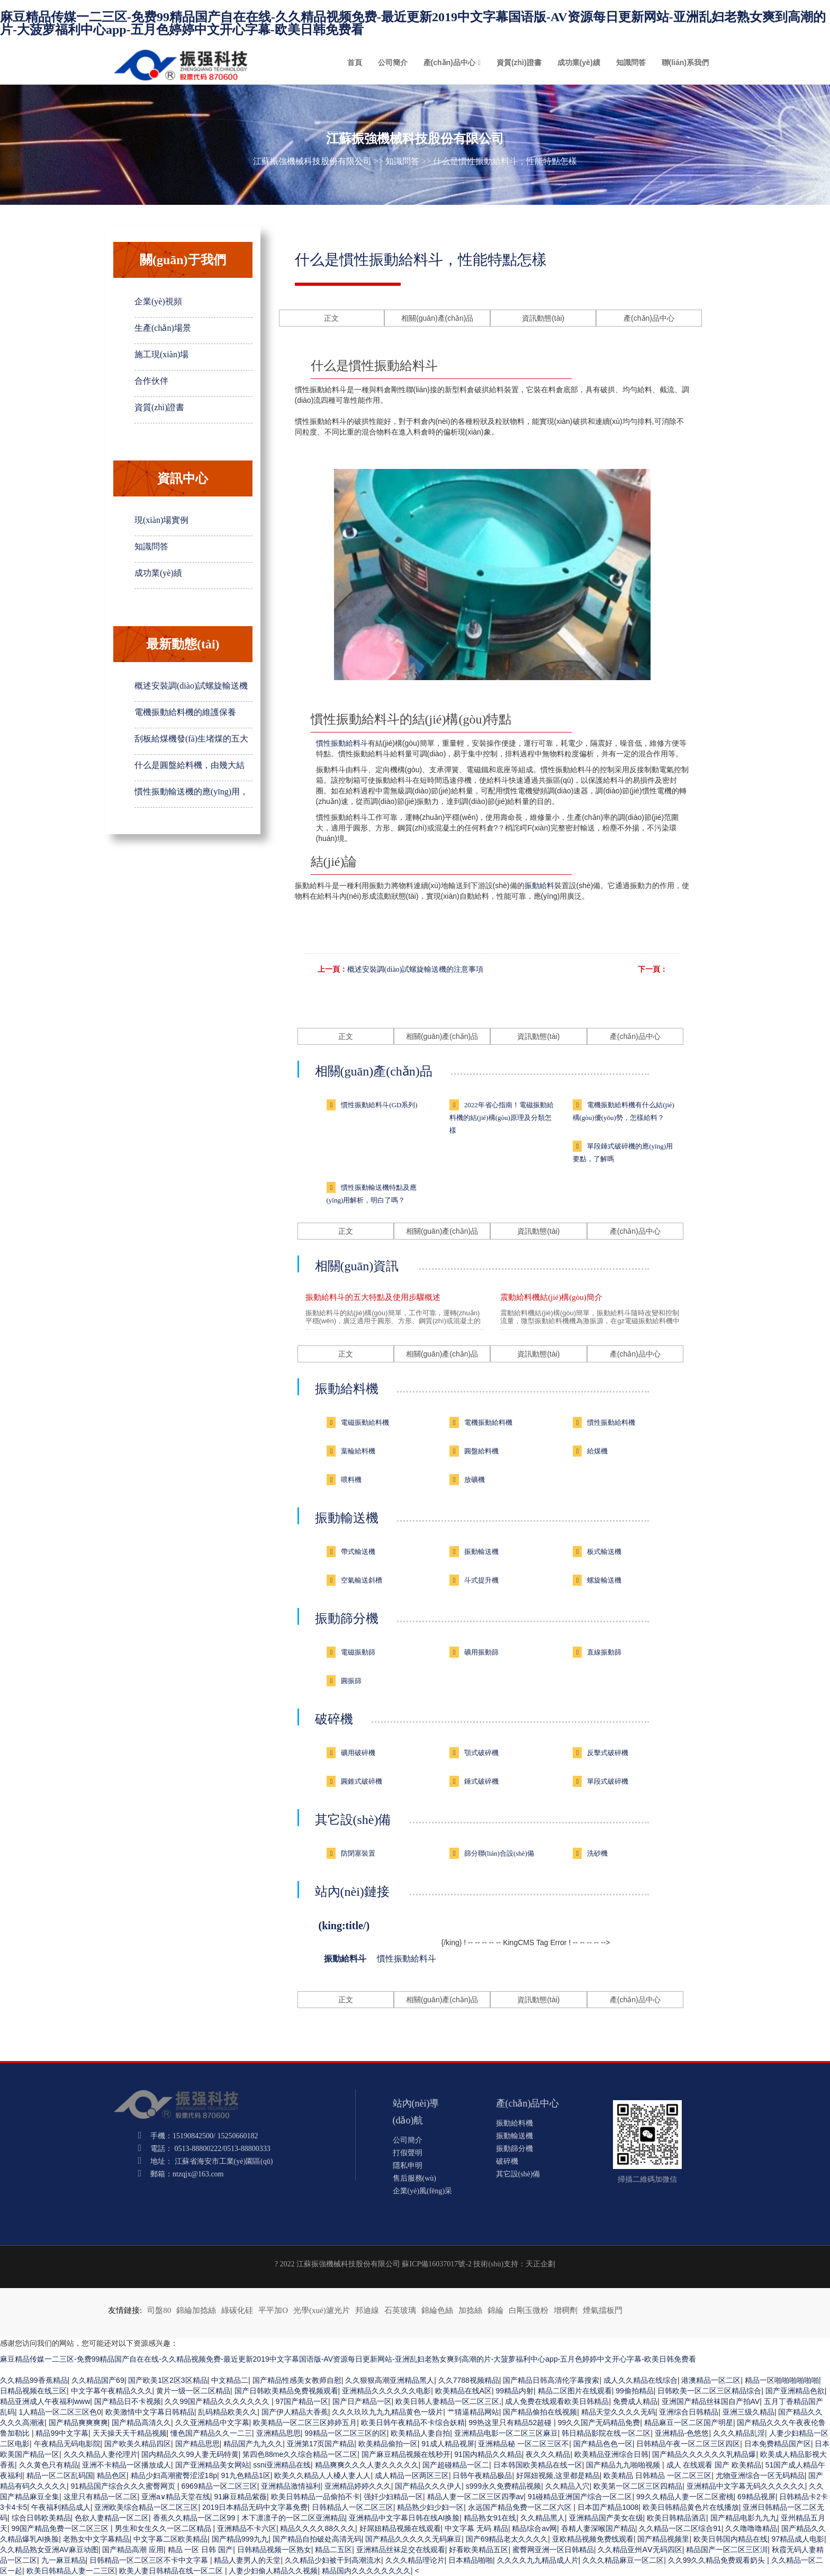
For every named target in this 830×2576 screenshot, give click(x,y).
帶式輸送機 (358, 1552)
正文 (331, 318)
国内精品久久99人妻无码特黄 (190, 2454)
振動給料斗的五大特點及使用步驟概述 (372, 1297)
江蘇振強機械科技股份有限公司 (312, 161)
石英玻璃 (400, 2310)
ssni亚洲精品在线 (282, 2465)
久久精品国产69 (97, 2380)
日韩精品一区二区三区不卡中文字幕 (149, 2560)
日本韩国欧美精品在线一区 (537, 2465)
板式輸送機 (604, 1552)
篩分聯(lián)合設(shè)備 (499, 1853)
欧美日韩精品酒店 (676, 2518)
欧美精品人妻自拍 (420, 2433)
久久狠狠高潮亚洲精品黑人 (389, 2380)
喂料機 (351, 1480)
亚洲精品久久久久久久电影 (386, 2391)
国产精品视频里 (663, 2539)
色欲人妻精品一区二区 (112, 2518)
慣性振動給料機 (611, 1422)
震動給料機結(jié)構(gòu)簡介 (551, 1297)
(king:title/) (344, 1925)
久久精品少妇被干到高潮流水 (333, 2560)
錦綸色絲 (437, 2310)
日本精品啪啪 (470, 2560)
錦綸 (495, 2310)
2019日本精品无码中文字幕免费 (255, 2507)
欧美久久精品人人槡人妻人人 (322, 2475)
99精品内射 (515, 2391)
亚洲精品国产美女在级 (606, 2518)
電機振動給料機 (488, 1422)
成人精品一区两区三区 (412, 2475)
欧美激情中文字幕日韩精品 (149, 2412)
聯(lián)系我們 (685, 62)
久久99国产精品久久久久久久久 (218, 2401)
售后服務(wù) (414, 2178)
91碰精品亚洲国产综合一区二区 (580, 2496)
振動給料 (539, 885)
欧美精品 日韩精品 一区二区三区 (657, 2475)
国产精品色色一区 (603, 2443)
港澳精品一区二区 (711, 2380)
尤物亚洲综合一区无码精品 (760, 2475)
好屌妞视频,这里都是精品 (558, 2475)
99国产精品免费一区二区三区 (61, 2528)
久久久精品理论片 (415, 2560)
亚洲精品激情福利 (290, 2486)
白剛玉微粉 (528, 2310)
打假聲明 (407, 2153)
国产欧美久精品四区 (137, 2443)
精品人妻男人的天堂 (247, 2560)
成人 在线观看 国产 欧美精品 (714, 2465)
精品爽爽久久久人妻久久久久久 (367, 2465)
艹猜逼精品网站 (473, 2412)
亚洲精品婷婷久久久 (357, 2486)
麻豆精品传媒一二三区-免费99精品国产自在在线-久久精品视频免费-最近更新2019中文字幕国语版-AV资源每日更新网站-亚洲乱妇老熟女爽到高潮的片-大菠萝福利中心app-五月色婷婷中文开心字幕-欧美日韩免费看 (413, 23)
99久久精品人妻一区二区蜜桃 (685, 2496)
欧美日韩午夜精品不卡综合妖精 (413, 2422)
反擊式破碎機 (607, 1753)
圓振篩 (351, 1681)
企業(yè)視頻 (158, 301)
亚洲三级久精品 (748, 2412)
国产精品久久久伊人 (428, 2486)
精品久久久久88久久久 (317, 2528)
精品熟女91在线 (490, 2518)
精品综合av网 (534, 2528)
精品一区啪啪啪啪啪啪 (782, 2380)
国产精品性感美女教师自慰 (296, 2380)
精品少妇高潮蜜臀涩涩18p (174, 2475)
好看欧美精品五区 (478, 2549)
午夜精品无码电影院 (67, 2443)
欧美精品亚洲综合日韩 (611, 2454)
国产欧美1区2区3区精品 (167, 2380)
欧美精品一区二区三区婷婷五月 (305, 2422)
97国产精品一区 (301, 2401)
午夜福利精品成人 (61, 2507)
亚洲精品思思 (278, 2433)
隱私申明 (407, 2166)
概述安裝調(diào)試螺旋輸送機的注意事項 (415, 969)
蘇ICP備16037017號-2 (436, 2264)
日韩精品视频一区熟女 (274, 2549)
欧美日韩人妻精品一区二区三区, (448, 2401)
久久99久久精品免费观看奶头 (717, 2560)
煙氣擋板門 (602, 2310)
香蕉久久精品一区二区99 (195, 2518)
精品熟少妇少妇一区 (430, 2507)
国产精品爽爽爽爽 (78, 2422)
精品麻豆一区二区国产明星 (688, 2422)
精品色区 (112, 2475)
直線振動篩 (604, 1652)
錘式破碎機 (481, 1781)
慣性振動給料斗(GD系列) (379, 1105)
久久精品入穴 (567, 2486)
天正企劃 (540, 2264)
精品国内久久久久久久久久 (366, 2570)
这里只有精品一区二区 (101, 2496)
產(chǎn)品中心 (449, 62)
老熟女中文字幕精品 (96, 2539)
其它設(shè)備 (353, 1820)
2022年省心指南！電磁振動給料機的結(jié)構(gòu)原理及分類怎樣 (501, 1117)
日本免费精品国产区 (777, 2443)
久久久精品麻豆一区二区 (623, 2560)
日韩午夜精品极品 (482, 2475)
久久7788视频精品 (468, 2380)
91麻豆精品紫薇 (240, 2496)
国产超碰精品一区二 (455, 2465)
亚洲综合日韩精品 (688, 2412)
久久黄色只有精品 (48, 2465)
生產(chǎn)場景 (162, 327)
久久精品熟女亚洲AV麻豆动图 (49, 2549)
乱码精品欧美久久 (227, 2412)
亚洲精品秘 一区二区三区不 (523, 2443)
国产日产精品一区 (362, 2401)
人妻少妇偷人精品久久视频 (273, 2570)
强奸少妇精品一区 (393, 2496)
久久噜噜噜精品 (751, 2528)
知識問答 (631, 62)
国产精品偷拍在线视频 (540, 2412)
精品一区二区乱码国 (59, 2475)
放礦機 (474, 1480)
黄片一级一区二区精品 (193, 2391)
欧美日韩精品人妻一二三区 (70, 2570)
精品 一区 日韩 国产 (200, 2549)
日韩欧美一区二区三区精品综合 (709, 2391)
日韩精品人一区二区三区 (352, 2507)
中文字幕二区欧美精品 (170, 2539)
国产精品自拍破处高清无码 (317, 2539)
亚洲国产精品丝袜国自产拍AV (711, 2401)
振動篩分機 (346, 1618)
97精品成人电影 (797, 2539)
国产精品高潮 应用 (133, 2549)
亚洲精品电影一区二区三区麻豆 (506, 2433)
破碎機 (334, 1719)
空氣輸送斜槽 (361, 1580)
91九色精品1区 (245, 2475)
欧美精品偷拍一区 (388, 2443)
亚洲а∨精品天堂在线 (175, 2496)
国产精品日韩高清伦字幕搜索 (551, 2380)
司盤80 (159, 2310)
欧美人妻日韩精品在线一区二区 (172, 2570)
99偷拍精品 (635, 2391)
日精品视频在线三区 (33, 2391)
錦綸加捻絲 (196, 2310)
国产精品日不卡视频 (127, 2401)
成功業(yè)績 (578, 62)
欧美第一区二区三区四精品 (637, 2486)
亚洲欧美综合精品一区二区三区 (146, 2507)
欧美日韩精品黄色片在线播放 (691, 2507)
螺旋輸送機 (604, 1580)
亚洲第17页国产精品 (321, 2443)
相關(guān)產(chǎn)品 (437, 318)
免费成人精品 (635, 2401)
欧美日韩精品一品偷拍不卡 (315, 2496)
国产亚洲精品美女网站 (212, 2465)
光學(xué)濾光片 (321, 2310)
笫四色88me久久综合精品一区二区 (299, 2454)
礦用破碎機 (358, 1753)
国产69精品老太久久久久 (507, 2539)
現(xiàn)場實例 (161, 520)
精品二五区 (333, 2549)
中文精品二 (229, 2380)
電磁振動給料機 (365, 1422)
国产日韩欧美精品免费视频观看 (286, 2391)
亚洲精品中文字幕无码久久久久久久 (746, 2486)
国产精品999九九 (240, 2539)
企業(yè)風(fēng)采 (423, 2191)
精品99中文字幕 (61, 2433)
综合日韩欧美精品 (41, 2518)
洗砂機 (597, 1853)
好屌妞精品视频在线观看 (400, 2528)
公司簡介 (393, 62)
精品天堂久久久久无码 (618, 2412)
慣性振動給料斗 (342, 743)
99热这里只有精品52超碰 (511, 2422)
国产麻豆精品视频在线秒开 (406, 2454)
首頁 (354, 62)
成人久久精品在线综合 (640, 2380)
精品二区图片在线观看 (575, 2391)
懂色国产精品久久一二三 (211, 2433)
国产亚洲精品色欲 (795, 2391)
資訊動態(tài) (543, 318)
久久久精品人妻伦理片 (101, 2454)
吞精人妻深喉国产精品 (598, 2528)
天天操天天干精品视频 (130, 2433)
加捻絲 (470, 2310)
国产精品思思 (197, 2443)
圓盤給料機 (481, 1451)
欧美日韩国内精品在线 (730, 2539)
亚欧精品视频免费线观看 (593, 2539)
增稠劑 (566, 2310)
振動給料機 (346, 1389)
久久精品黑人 (542, 2518)
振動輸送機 (346, 1518)
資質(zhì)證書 (519, 62)
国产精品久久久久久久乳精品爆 (704, 2454)
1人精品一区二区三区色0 (60, 2412)
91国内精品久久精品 (488, 2454)
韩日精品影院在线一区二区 (606, 2433)
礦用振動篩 (481, 1652)
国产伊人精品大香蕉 (294, 2412)
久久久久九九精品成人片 (538, 2560)
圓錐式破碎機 (361, 1781)
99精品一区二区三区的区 (345, 2433)
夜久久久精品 (548, 2454)
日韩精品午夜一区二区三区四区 (688, 2443)
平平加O (273, 2310)
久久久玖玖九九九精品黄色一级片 (387, 2412)
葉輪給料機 (358, 1451)
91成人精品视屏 (447, 2443)
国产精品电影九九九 (743, 2518)
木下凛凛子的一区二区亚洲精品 (293, 2518)
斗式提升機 (481, 1580)
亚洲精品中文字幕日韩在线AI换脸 (404, 2518)
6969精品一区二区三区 (219, 2486)
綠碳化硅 (237, 2310)
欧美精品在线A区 (463, 2391)
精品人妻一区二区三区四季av (475, 2496)
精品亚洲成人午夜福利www (45, 2401)
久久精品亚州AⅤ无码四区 (640, 2549)
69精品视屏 (756, 2496)
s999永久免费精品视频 (503, 2486)
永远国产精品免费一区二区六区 (521, 2507)
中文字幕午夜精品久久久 (111, 2391)
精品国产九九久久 (253, 2443)
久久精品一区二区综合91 (680, 2528)
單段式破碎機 (607, 1781)
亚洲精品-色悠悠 (682, 2433)
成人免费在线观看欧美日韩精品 (557, 2401)
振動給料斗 (345, 1958)
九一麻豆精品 (63, 2560)
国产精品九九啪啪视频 (624, 2465)
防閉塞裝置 (358, 1853)
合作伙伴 (151, 380)
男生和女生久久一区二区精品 (164, 2528)
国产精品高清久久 (141, 2422)
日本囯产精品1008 (608, 2507)
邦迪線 (367, 2310)
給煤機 (597, 1451)
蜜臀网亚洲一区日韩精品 (553, 2549)
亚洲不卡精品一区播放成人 (126, 2465)
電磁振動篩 (358, 1652)
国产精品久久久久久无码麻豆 (413, 2539)
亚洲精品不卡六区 (246, 2528)
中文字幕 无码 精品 (476, 2528)
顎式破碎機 (481, 1753)
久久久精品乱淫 (739, 2433)
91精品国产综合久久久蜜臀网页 (124, 2486)
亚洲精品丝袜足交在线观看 (400, 2549)
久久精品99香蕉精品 (34, 2380)
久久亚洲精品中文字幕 (212, 2422)
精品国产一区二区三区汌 (727, 2549)
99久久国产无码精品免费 (599, 2422)
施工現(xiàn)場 (161, 354)
